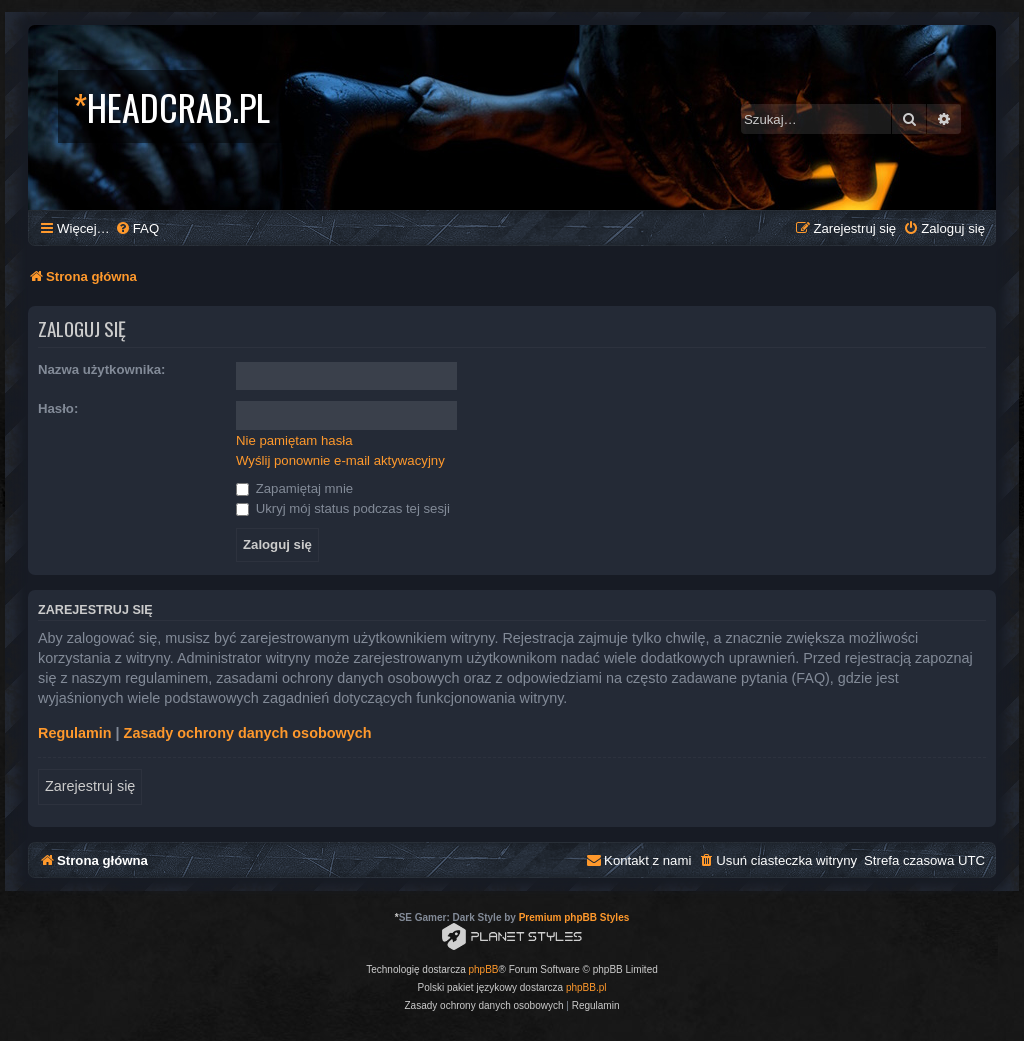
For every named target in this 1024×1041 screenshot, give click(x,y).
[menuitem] (137, 228)
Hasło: (58, 408)
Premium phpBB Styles (574, 917)
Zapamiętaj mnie (294, 488)
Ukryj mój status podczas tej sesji (343, 508)
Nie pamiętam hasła (294, 440)
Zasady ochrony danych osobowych (248, 733)
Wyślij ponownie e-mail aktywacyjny (340, 460)
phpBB (484, 969)
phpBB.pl (586, 987)
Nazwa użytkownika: (102, 369)
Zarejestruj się (90, 786)
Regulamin (75, 733)
